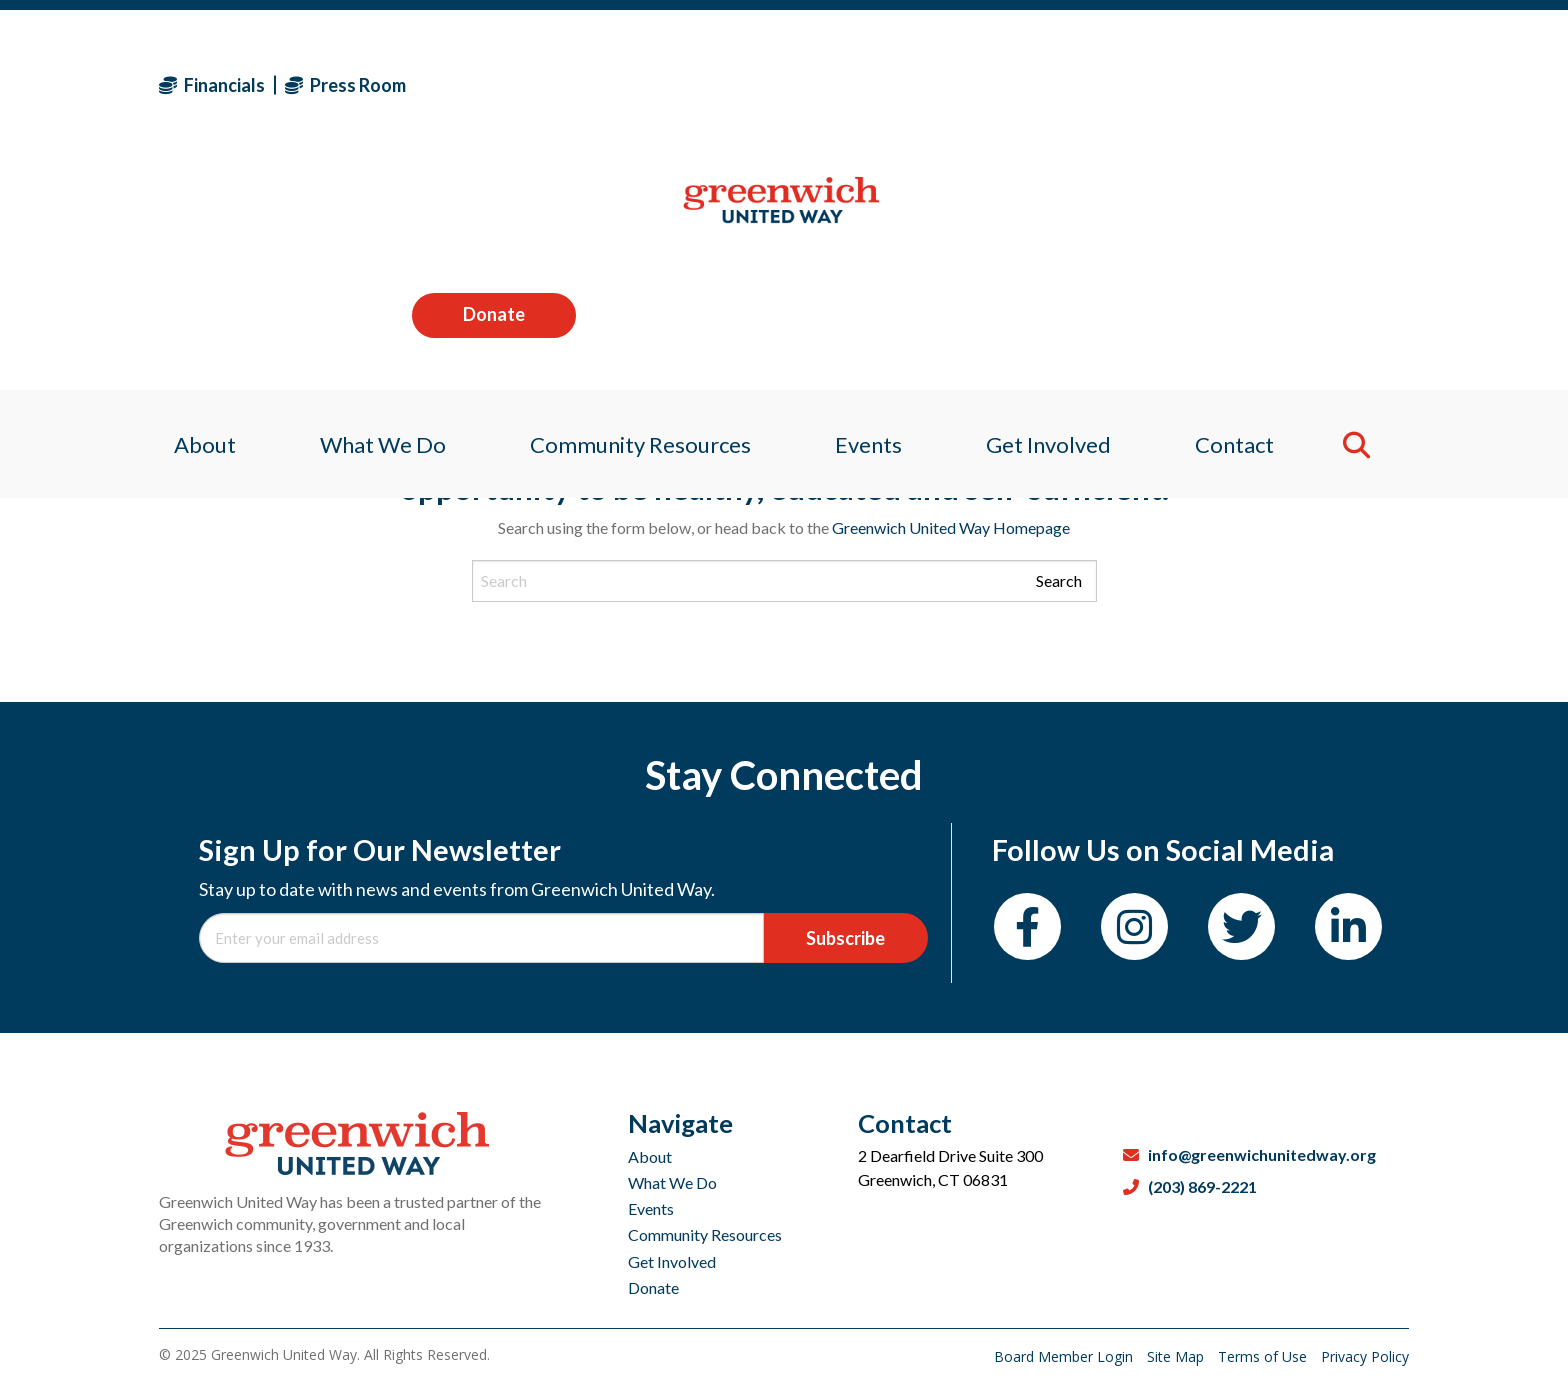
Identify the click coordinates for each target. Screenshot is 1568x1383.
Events (651, 1208)
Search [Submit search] (1059, 580)
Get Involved (672, 1261)
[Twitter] (1241, 926)
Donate (1327, 84)
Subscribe (845, 938)
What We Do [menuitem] (373, 214)
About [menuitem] (190, 214)
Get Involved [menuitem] (1055, 214)
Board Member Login (1065, 1356)
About (650, 1156)
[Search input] (784, 581)
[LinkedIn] (1348, 926)
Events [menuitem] (869, 214)
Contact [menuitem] (1246, 214)
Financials (212, 85)
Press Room (345, 85)
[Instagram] (1134, 926)
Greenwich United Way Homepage (951, 527)
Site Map (1177, 1356)
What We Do (672, 1182)
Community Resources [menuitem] (636, 214)
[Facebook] (1027, 926)
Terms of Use (1264, 1356)
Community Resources (705, 1234)
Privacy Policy (1365, 1356)
